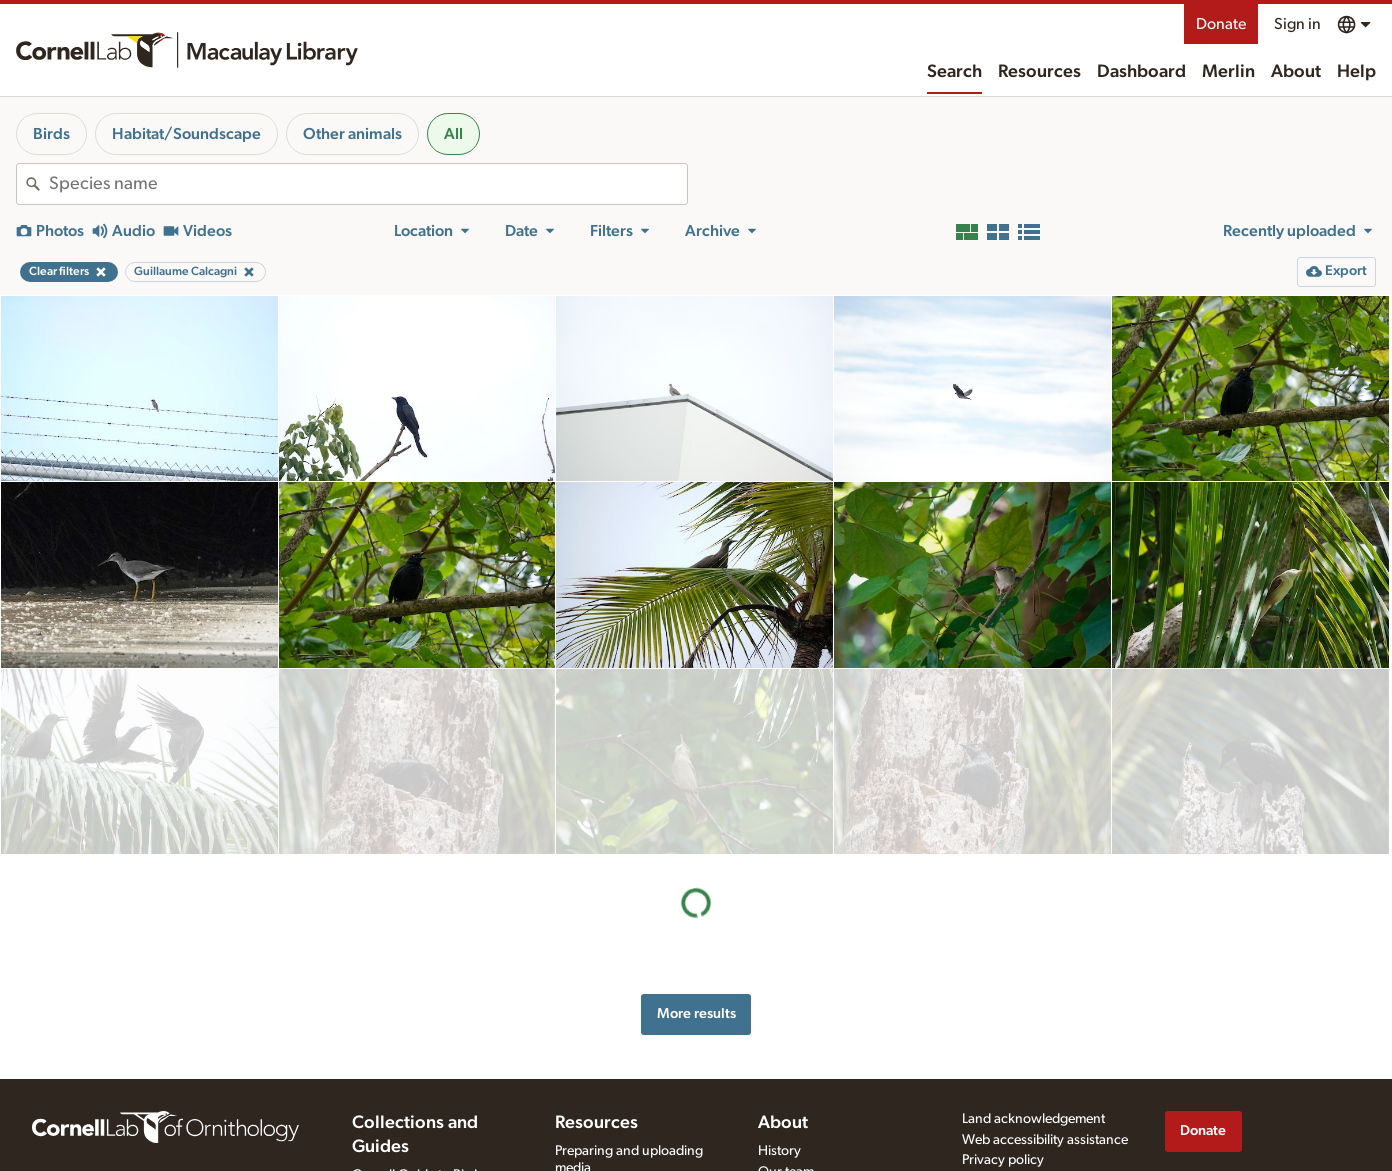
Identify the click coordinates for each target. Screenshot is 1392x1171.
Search (954, 72)
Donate (1221, 24)
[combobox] (368, 184)
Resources (1039, 72)
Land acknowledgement (1033, 1074)
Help (1356, 72)
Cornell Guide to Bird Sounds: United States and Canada (430, 1147)
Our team (786, 1127)
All (453, 134)
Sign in (1297, 24)
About (1296, 72)
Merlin (1228, 72)
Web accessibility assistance (1045, 1095)
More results (696, 827)
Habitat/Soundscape (186, 134)
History (779, 1106)
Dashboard (1141, 72)
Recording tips (598, 1144)
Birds (51, 134)
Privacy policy (1003, 1116)
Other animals (352, 134)
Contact (781, 1148)
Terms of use (999, 1136)
